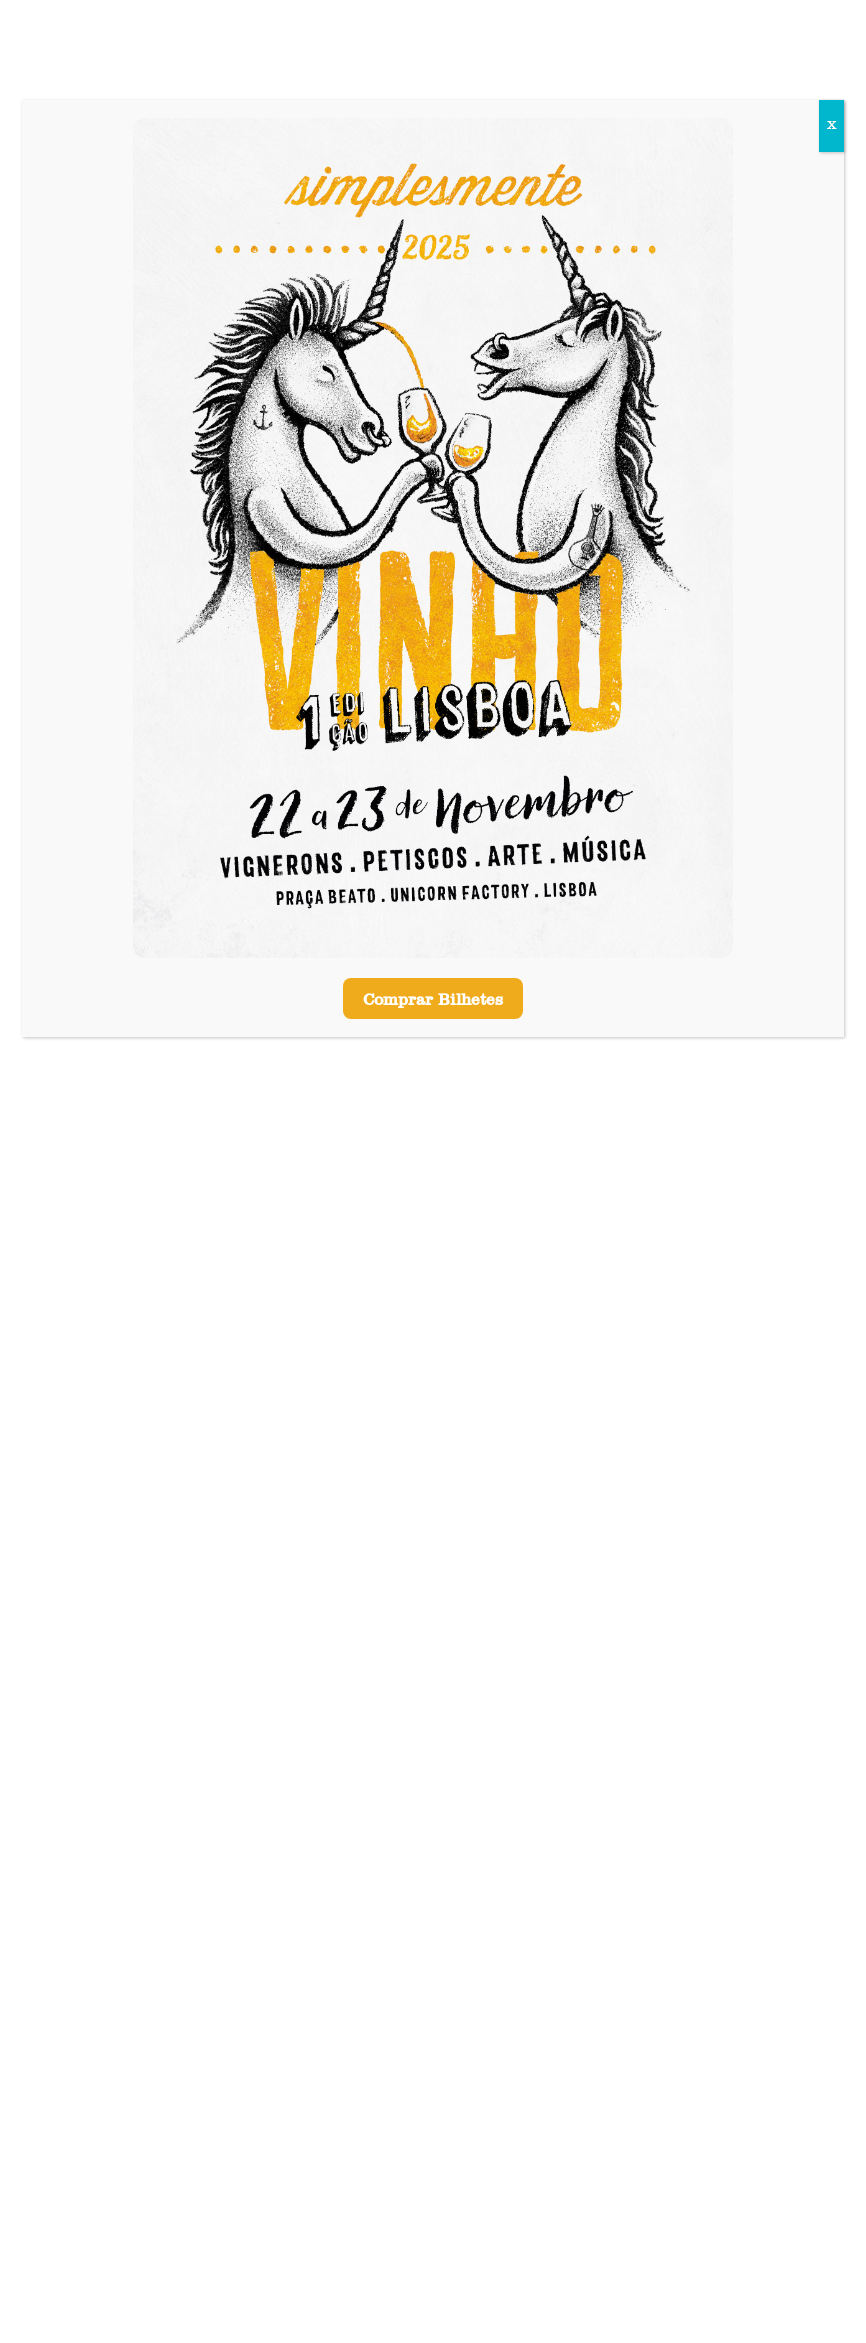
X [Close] (831, 126)
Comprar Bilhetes (433, 1001)
